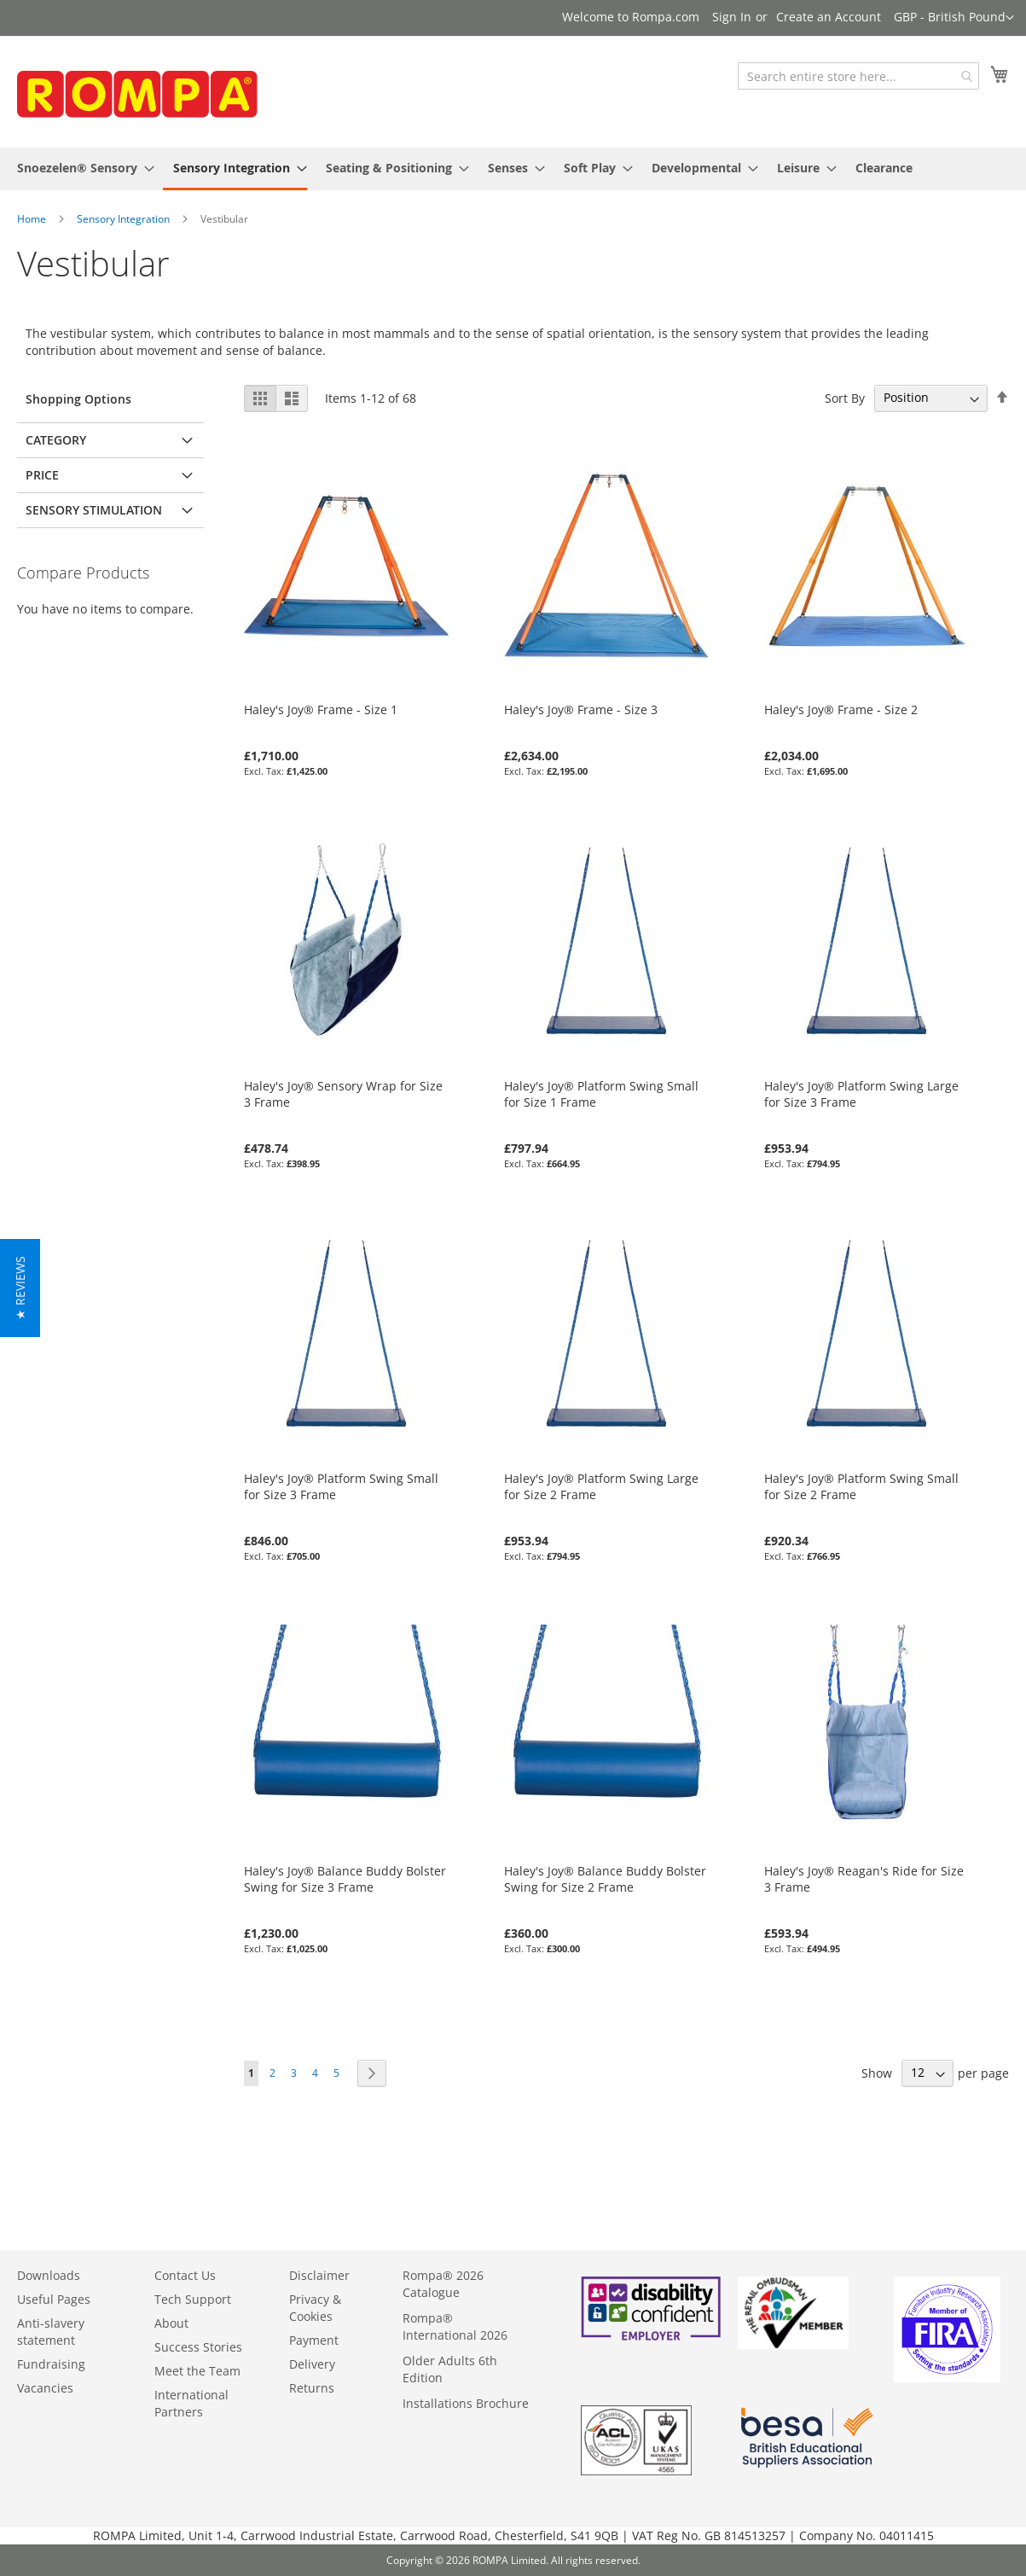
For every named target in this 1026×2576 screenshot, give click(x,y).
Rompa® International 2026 (455, 2326)
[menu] (513, 169)
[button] (954, 18)
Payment (314, 2340)
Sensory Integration (123, 219)
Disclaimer (319, 2275)
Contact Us (185, 2275)
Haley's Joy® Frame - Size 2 (841, 709)
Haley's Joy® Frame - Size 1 (320, 709)
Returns (311, 2388)
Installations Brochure (466, 2403)
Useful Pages (53, 2299)
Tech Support (192, 2299)
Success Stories (198, 2347)
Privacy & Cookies (315, 2307)
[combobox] (858, 76)
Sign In (731, 17)
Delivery (312, 2364)
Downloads (48, 2275)
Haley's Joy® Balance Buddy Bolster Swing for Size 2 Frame (605, 1879)
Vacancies (45, 2388)
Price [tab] (42, 475)
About (171, 2323)
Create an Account (828, 17)
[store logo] (145, 92)
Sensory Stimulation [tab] (94, 510)
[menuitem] (80, 168)
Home (31, 219)
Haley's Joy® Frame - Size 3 (581, 709)
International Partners (191, 2403)
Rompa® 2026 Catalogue (443, 2283)
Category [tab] (56, 440)
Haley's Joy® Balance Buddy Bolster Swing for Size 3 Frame (345, 1879)
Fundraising (51, 2364)
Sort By (845, 397)
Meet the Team (197, 2371)
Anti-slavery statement (50, 2331)
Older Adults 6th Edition (450, 2369)
